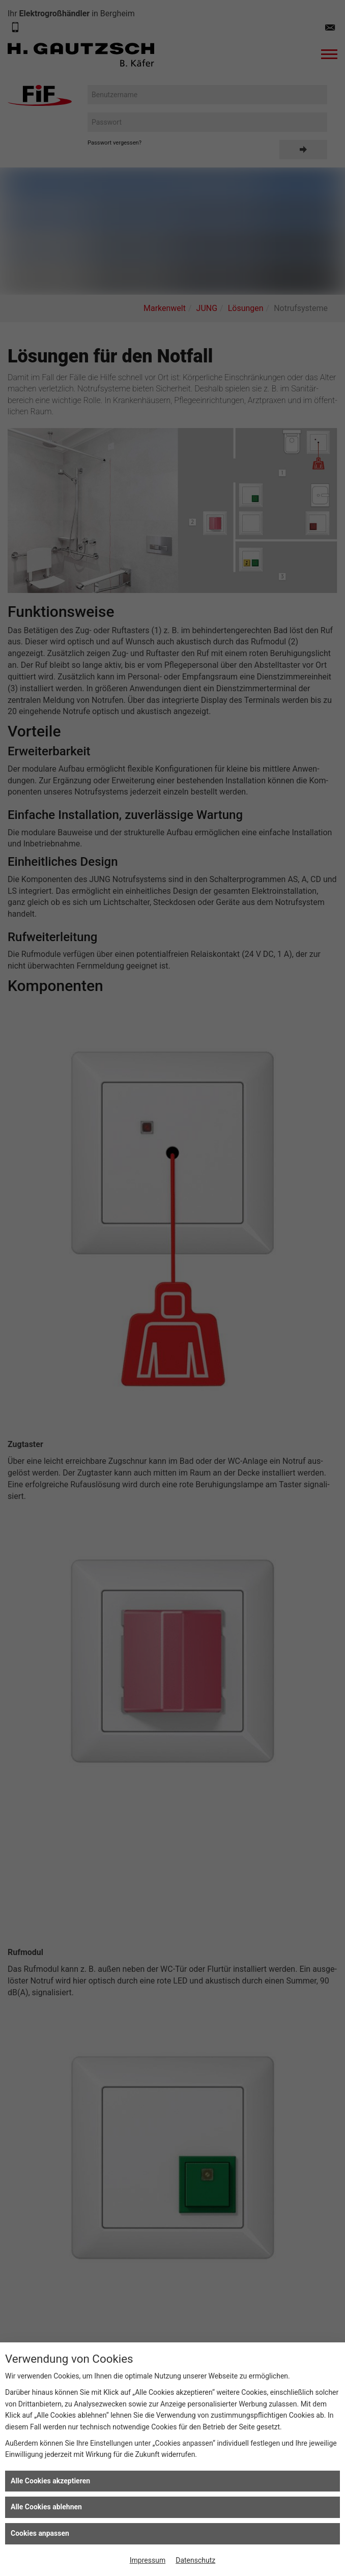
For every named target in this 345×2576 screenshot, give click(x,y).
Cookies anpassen (40, 2533)
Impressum (147, 2560)
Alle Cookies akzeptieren (50, 2481)
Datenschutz (195, 2560)
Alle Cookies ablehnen (46, 2507)
